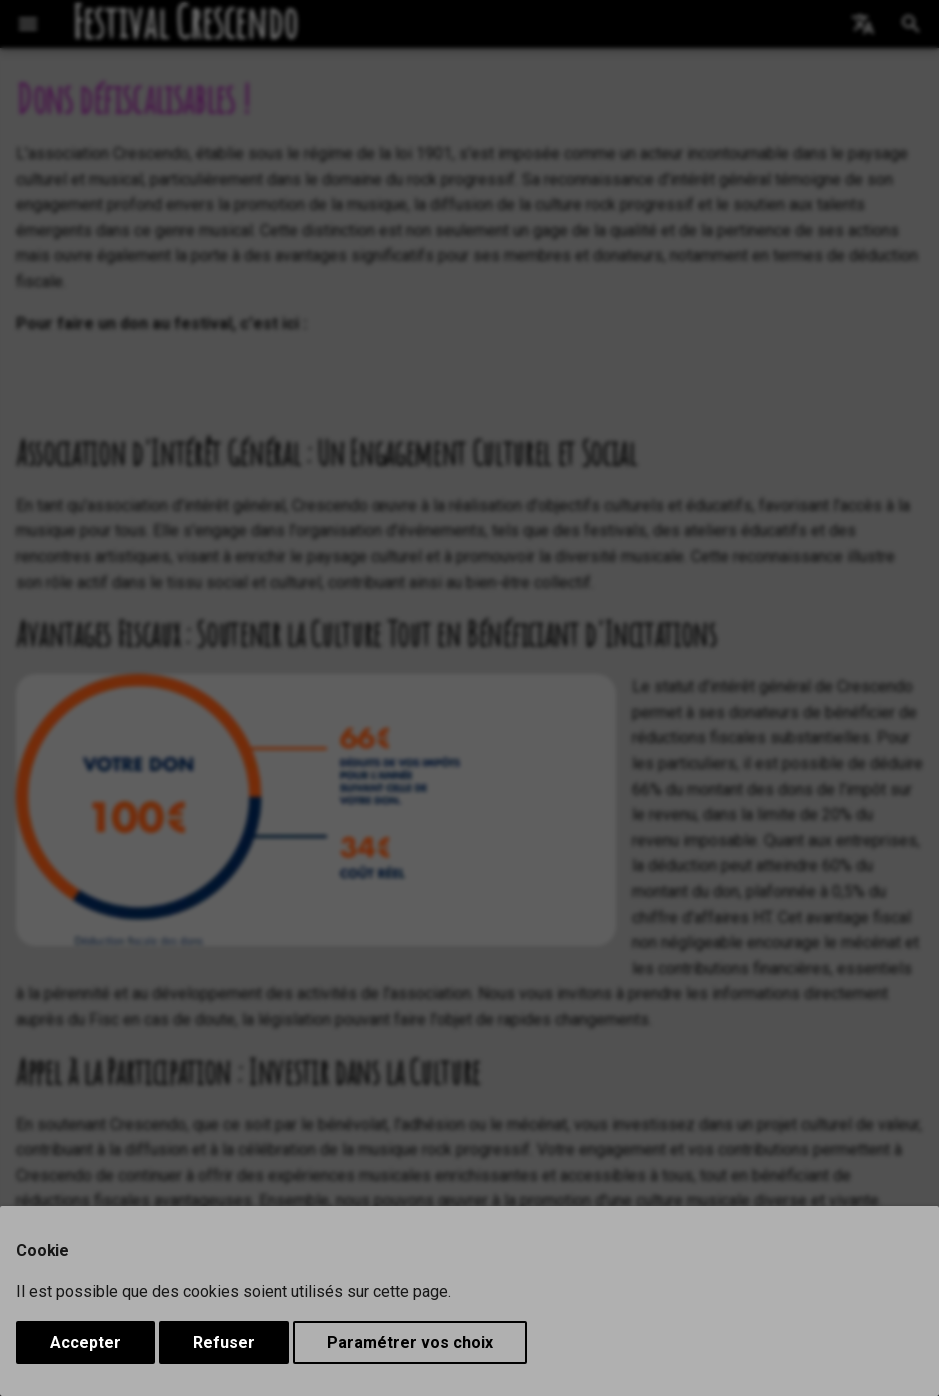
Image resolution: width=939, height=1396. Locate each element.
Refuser (224, 1342)
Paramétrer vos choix (410, 1342)
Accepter (85, 1342)
